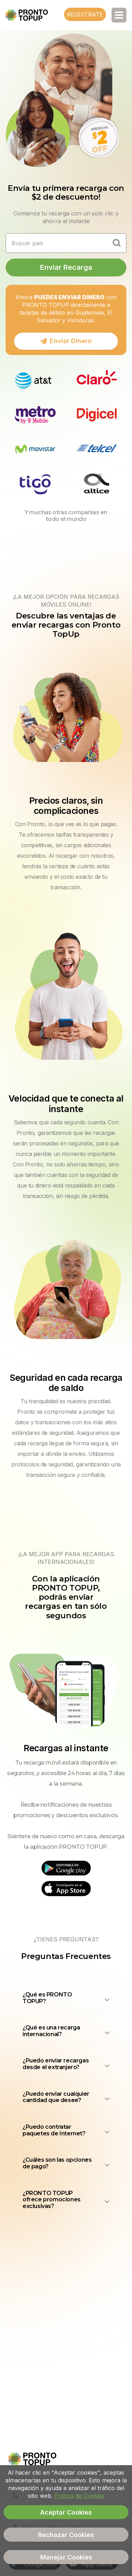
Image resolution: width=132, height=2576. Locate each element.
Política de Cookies (79, 2495)
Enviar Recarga (66, 267)
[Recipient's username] (57, 243)
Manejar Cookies (66, 2557)
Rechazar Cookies (66, 2534)
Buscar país (27, 243)
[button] (66, 1999)
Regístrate (85, 14)
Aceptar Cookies (66, 2512)
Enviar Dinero (66, 340)
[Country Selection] (117, 243)
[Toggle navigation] (119, 15)
